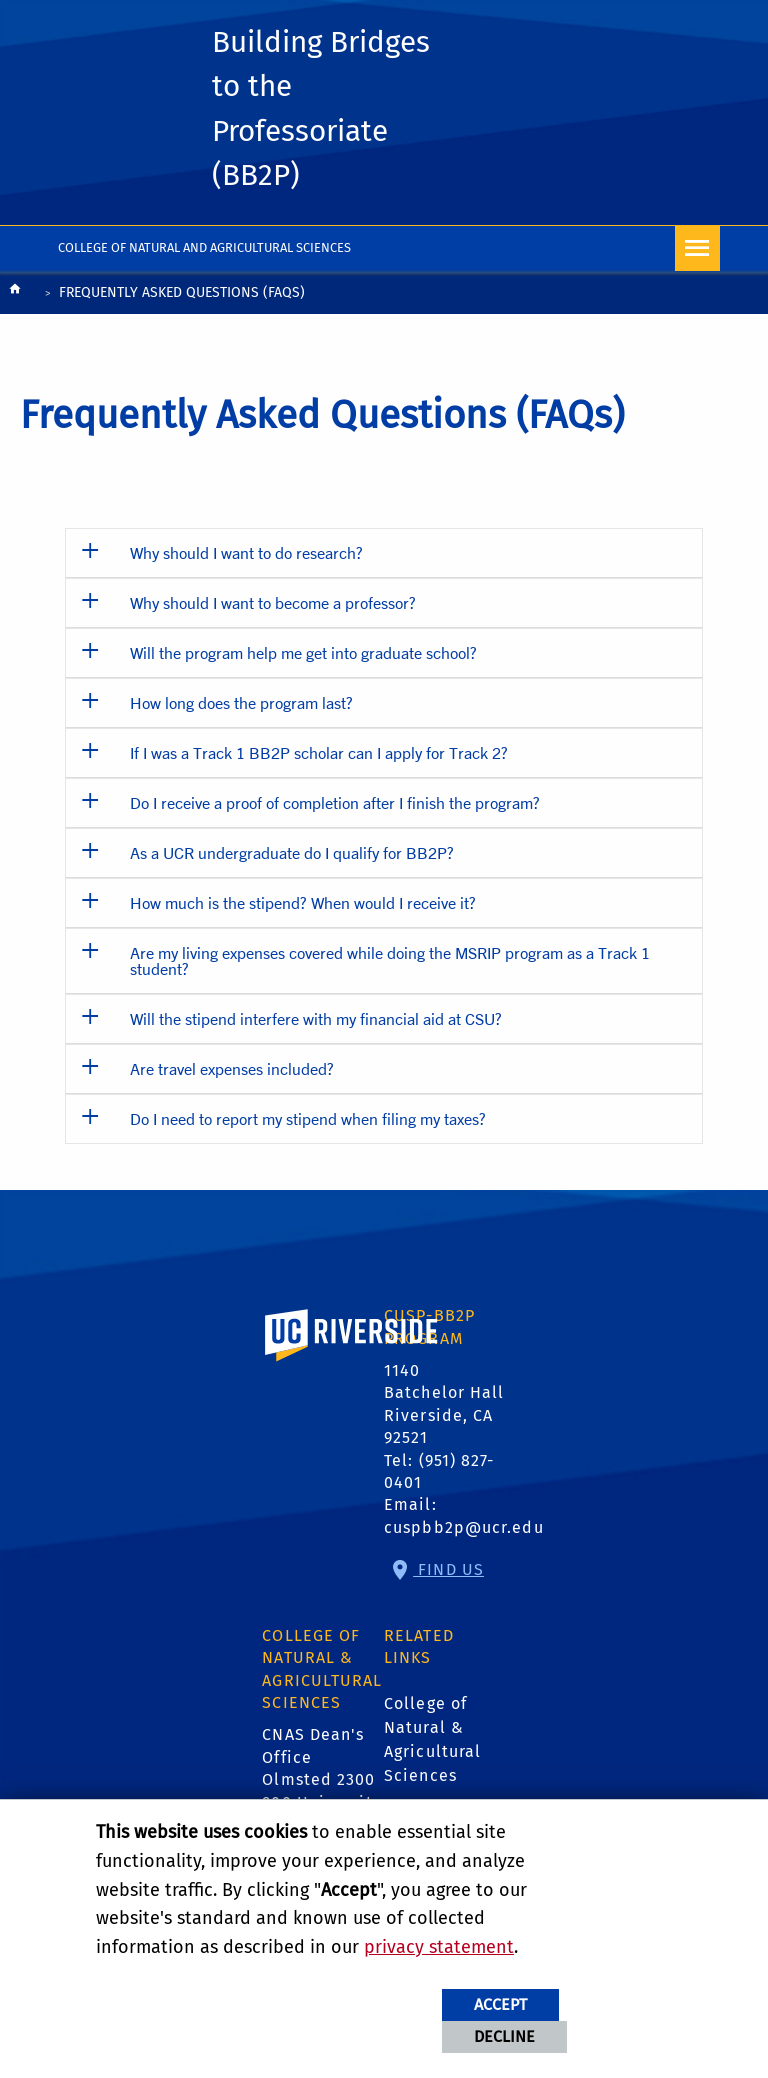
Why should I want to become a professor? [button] (273, 602)
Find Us (448, 1569)
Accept (500, 2004)
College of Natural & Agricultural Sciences (432, 1739)
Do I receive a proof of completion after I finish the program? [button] (335, 802)
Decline (504, 2036)
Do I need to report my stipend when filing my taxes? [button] (308, 1118)
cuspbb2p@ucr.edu (464, 1527)
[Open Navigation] (697, 248)
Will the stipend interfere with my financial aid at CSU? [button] (316, 1018)
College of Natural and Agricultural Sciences (204, 247)
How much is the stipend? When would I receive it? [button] (303, 902)
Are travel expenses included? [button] (232, 1068)
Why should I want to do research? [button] (246, 552)
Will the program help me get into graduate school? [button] (303, 652)
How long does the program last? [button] (241, 702)
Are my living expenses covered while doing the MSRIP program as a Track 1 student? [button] (390, 960)
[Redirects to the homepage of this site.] (15, 294)
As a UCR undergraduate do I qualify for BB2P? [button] (292, 852)
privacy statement (439, 1947)
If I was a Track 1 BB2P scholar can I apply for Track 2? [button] (319, 752)
